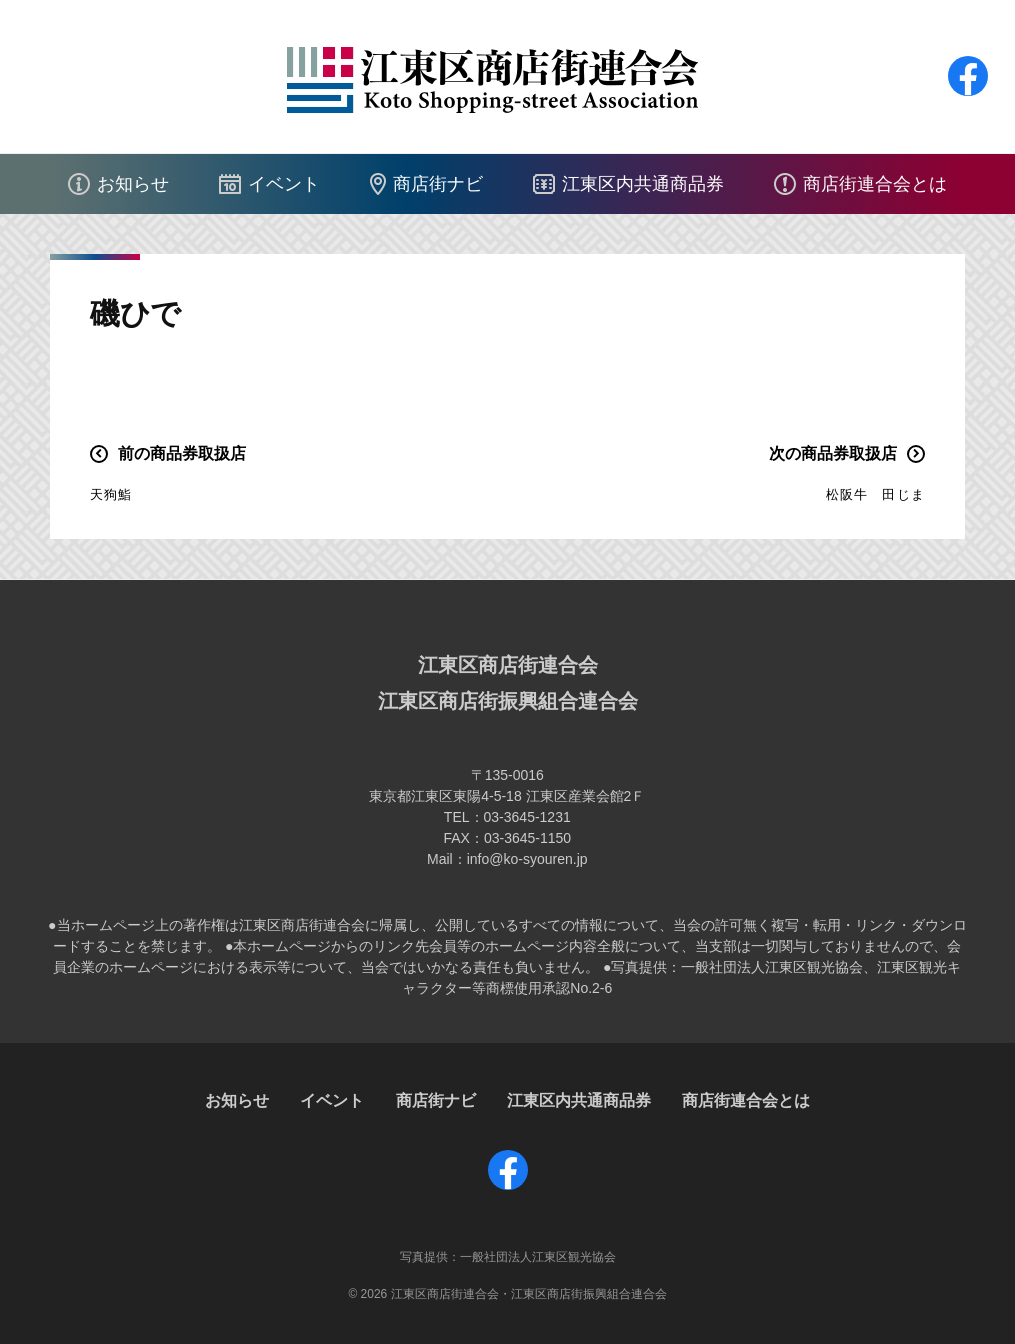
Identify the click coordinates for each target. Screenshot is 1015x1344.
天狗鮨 (111, 494)
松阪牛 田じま (875, 494)
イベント (284, 184)
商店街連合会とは (875, 184)
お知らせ (133, 184)
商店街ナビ (438, 184)
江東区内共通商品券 (643, 184)
